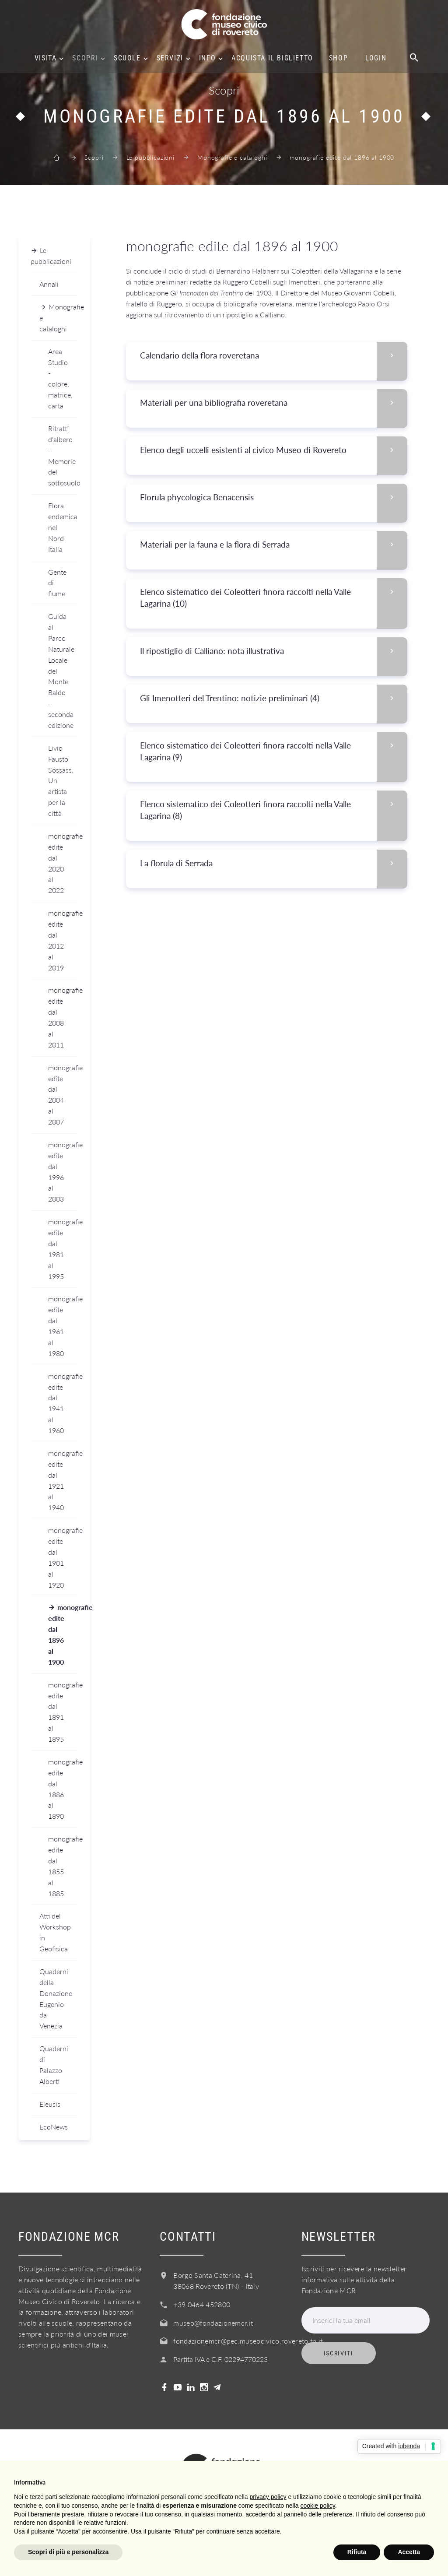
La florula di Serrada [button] (273, 863)
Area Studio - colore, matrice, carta (60, 378)
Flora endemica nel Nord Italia (62, 527)
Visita (46, 58)
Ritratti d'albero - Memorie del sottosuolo (63, 455)
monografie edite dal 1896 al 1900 (63, 1634)
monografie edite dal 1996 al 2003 (63, 1171)
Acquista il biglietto (272, 58)
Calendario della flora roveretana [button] (273, 355)
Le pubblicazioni (150, 157)
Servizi (170, 58)
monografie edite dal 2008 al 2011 (63, 1017)
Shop (338, 58)
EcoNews (53, 2127)
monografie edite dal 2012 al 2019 (63, 940)
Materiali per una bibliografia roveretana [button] (273, 403)
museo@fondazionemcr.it (213, 2323)
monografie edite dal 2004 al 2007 (63, 1094)
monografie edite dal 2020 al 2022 (63, 863)
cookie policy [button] (318, 2505)
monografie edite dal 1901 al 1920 (63, 1557)
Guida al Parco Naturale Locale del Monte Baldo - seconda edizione (61, 670)
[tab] (266, 355)
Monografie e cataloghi (232, 157)
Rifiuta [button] (357, 2551)
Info (207, 58)
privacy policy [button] (268, 2496)
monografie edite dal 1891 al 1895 (63, 1711)
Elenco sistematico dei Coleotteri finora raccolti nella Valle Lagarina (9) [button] (273, 751)
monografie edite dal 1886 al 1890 (63, 1788)
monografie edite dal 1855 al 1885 (63, 1865)
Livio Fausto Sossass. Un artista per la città (61, 780)
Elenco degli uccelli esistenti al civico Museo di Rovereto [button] (273, 450)
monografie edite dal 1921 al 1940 (63, 1480)
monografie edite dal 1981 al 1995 (63, 1248)
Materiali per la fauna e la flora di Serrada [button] (273, 545)
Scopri (85, 58)
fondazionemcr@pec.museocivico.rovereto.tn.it (247, 2341)
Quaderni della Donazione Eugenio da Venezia (55, 1998)
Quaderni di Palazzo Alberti (53, 2064)
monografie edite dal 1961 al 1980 (63, 1325)
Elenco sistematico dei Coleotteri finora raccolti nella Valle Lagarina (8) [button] (273, 810)
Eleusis (49, 2104)
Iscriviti (339, 2353)
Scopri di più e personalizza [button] (68, 2551)
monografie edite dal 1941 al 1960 (63, 1403)
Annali (49, 284)
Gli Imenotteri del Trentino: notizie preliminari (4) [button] (273, 698)
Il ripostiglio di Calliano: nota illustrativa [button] (273, 651)
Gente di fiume (57, 583)
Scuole (127, 58)
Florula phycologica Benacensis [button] (273, 497)
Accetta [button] (409, 2551)
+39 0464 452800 (201, 2304)
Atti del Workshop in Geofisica (55, 1932)
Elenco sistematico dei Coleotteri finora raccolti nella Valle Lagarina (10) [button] (273, 598)
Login (375, 58)
